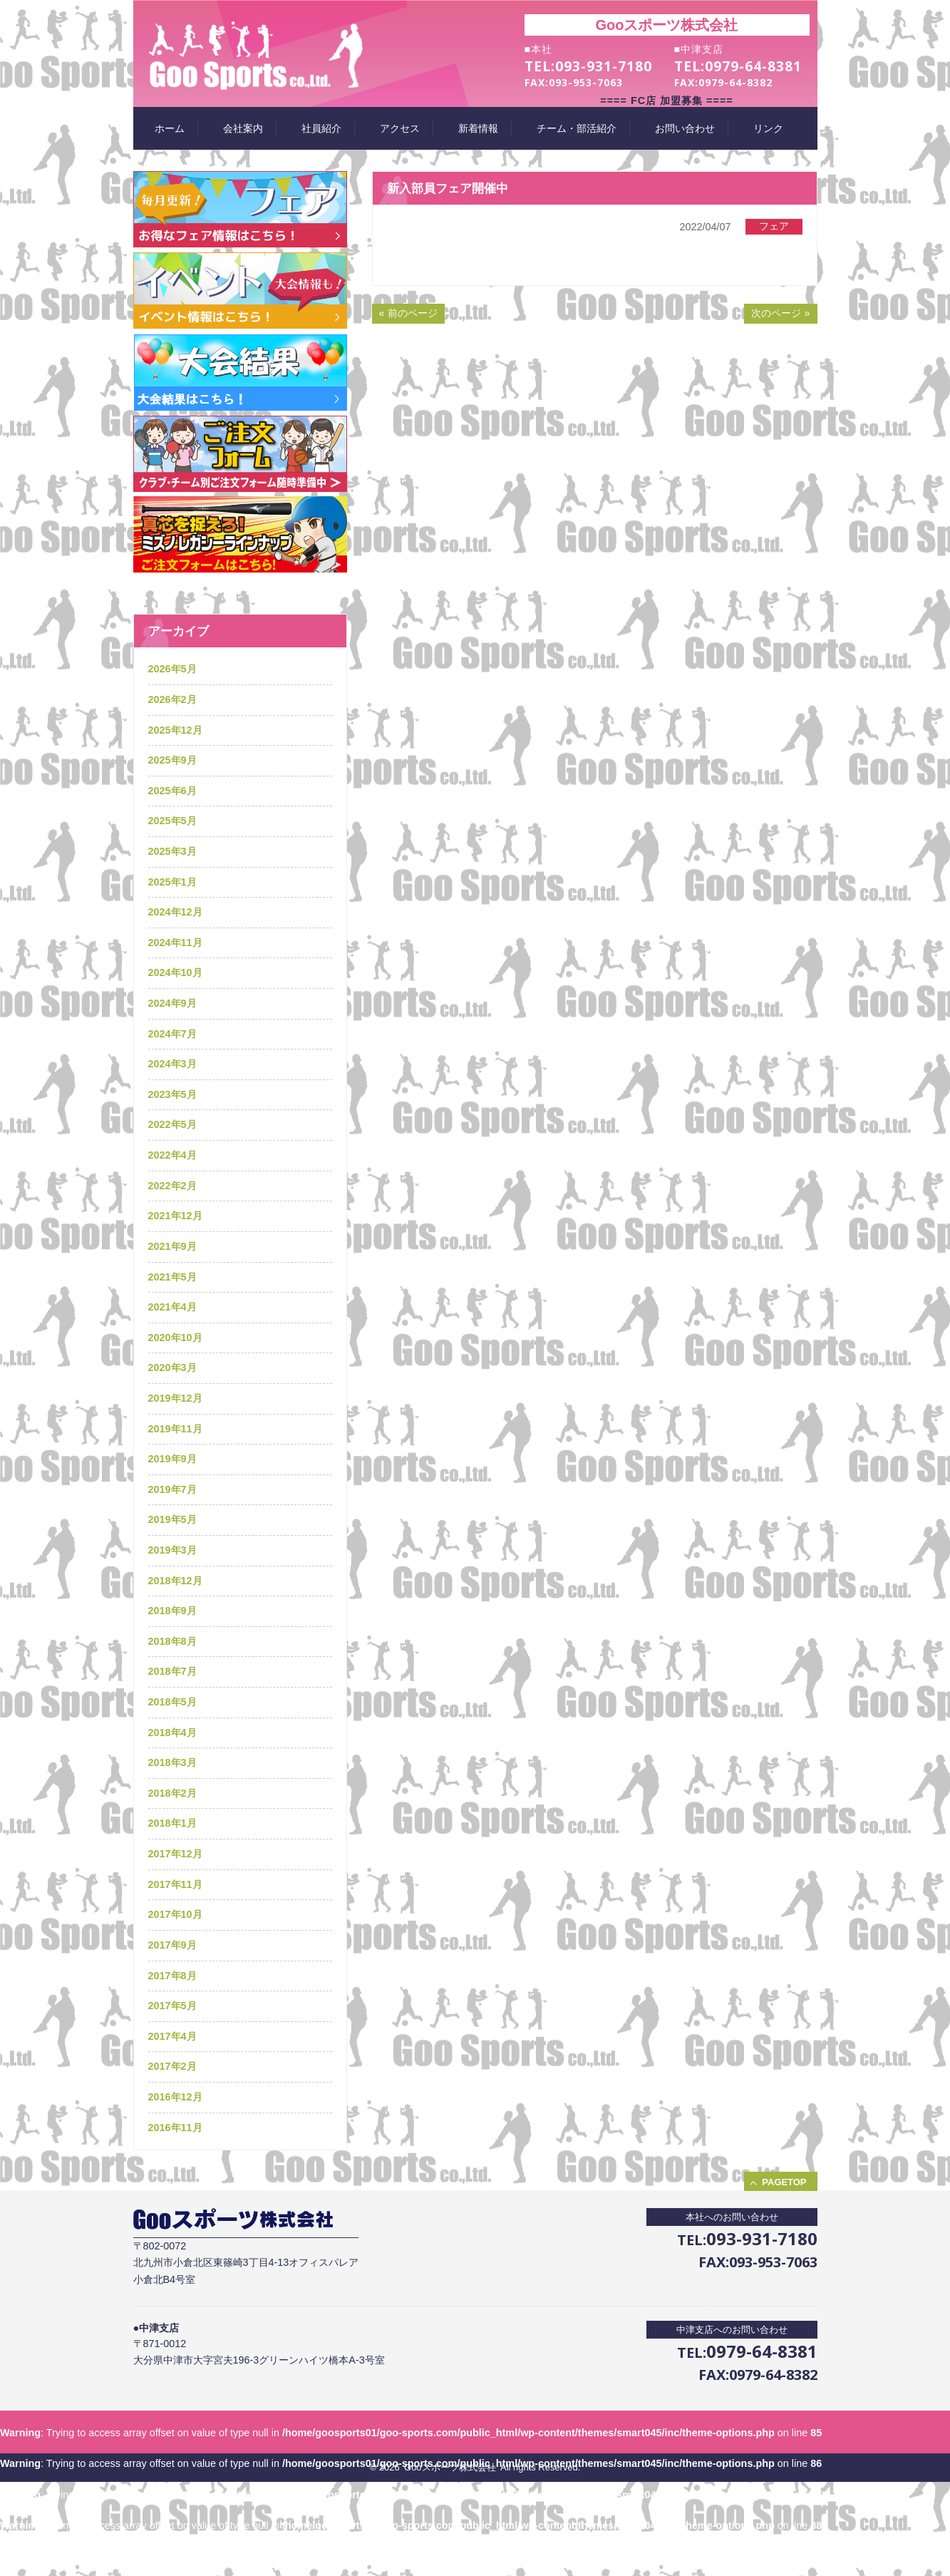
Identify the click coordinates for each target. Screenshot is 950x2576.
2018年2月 (172, 1793)
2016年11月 (175, 2127)
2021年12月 (175, 1215)
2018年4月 (172, 1732)
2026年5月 (172, 668)
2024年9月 (172, 1003)
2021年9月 (172, 1246)
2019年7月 (172, 1489)
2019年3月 (172, 1550)
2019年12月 (175, 1398)
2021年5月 (172, 1277)
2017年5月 (172, 2005)
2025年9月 (172, 760)
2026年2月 (172, 699)
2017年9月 (172, 1945)
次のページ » (780, 313)
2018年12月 (175, 1580)
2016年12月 (175, 2097)
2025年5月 (172, 820)
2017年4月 (172, 2036)
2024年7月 (172, 1034)
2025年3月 (172, 851)
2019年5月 (172, 1519)
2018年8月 (172, 1641)
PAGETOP (784, 2182)
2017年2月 (172, 2066)
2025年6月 (172, 790)
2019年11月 (175, 1429)
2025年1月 (172, 882)
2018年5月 (172, 1702)
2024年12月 (175, 912)
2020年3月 (172, 1367)
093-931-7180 (603, 66)
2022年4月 (172, 1155)
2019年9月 (172, 1458)
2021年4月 (172, 1307)
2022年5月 (172, 1124)
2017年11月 (175, 1884)
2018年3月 (172, 1762)
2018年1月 (172, 1823)
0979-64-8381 (753, 66)
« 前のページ (408, 313)
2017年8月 (172, 1975)
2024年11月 (175, 942)
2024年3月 (172, 1063)
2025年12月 (175, 730)
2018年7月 (172, 1671)
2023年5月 (172, 1094)
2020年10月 (175, 1337)
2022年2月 (172, 1185)
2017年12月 (175, 1853)
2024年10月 (175, 972)
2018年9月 (172, 1610)
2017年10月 (175, 1914)
